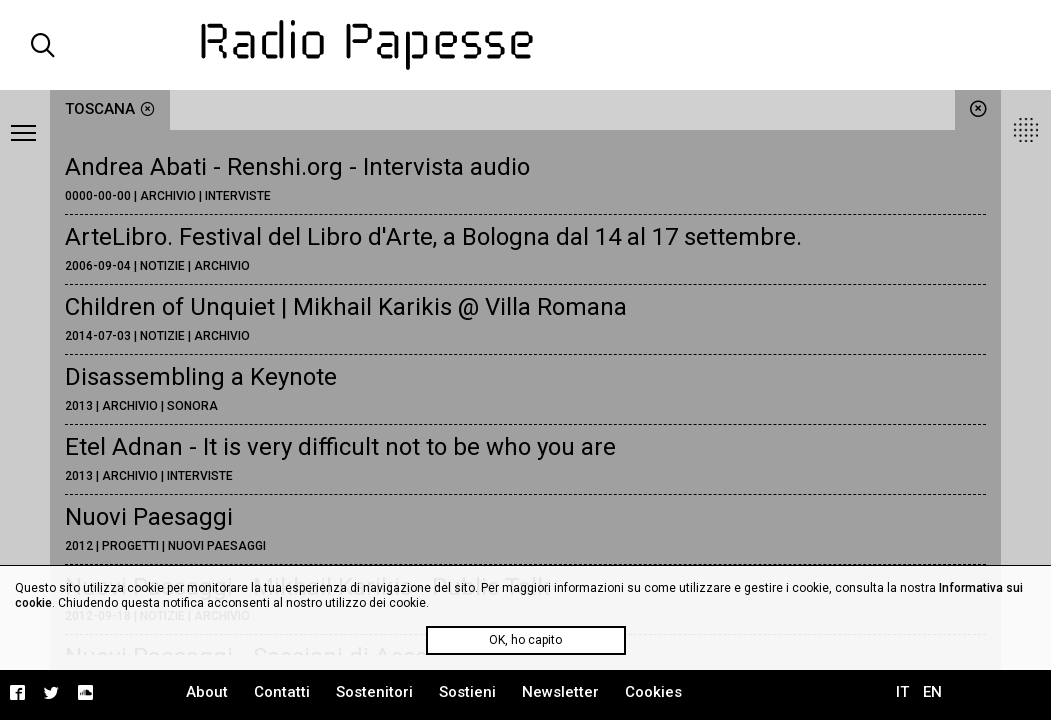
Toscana (110, 109)
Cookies (653, 692)
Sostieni (467, 692)
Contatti (282, 692)
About (207, 692)
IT (902, 692)
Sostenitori (374, 692)
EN (932, 692)
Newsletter (560, 692)
